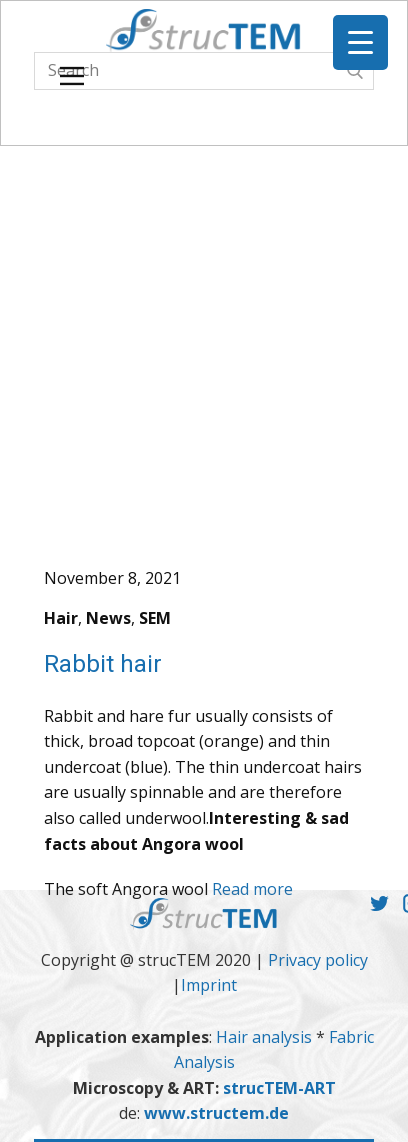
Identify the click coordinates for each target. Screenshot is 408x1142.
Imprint (209, 985)
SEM (155, 618)
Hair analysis (266, 1037)
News (108, 618)
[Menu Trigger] (360, 42)
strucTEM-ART (279, 1088)
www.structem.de (216, 1113)
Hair (61, 618)
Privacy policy (318, 960)
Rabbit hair (103, 664)
